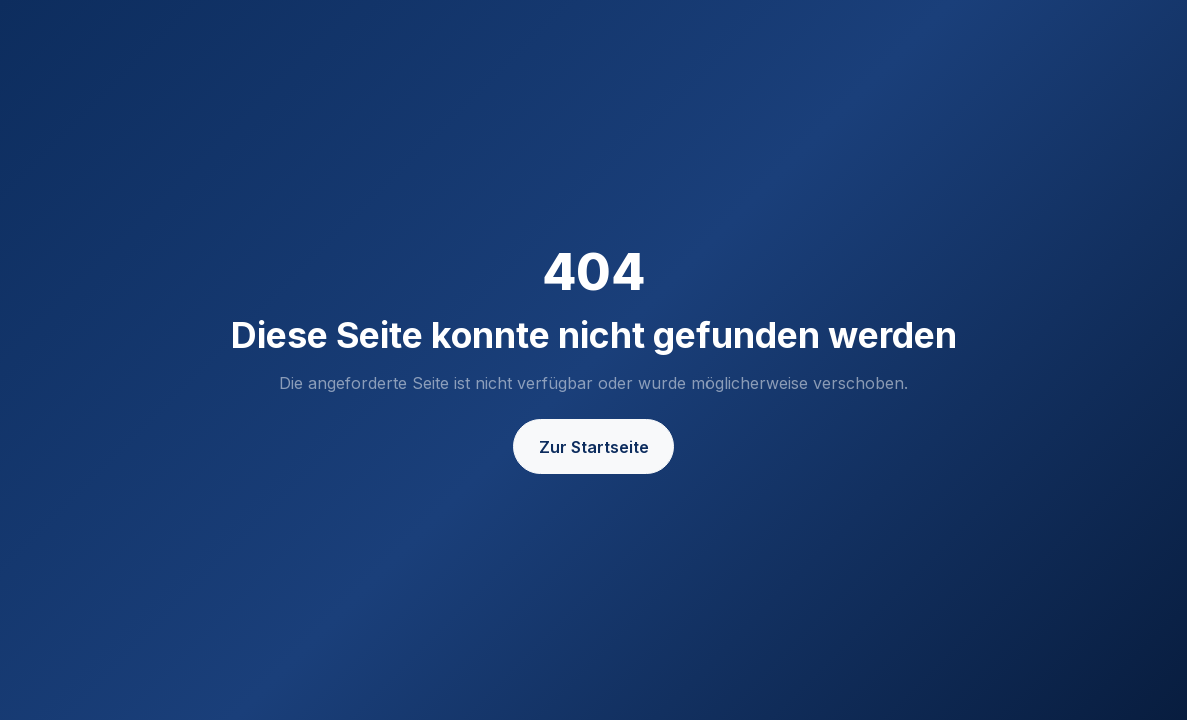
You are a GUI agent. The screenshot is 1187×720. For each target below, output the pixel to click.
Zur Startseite (594, 447)
